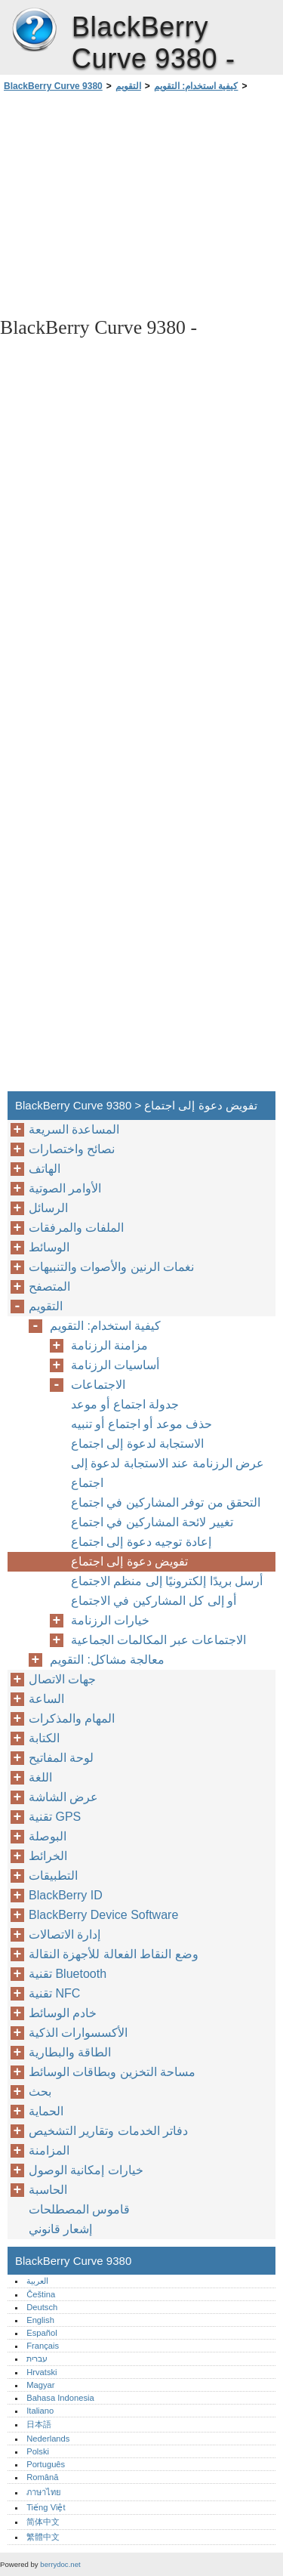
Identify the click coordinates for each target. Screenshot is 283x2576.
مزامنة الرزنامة (109, 1345)
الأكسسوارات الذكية (78, 2032)
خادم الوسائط (63, 2013)
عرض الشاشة (63, 1797)
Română (42, 2477)
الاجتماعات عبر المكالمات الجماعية (158, 1640)
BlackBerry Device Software (103, 1914)
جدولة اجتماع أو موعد (125, 1404)
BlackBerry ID (66, 1895)
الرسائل (48, 1208)
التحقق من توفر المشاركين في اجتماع (165, 1502)
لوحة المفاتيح (61, 1757)
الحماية (46, 2111)
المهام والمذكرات (72, 1718)
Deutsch (41, 2307)
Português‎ (45, 2464)
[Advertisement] (141, 203)
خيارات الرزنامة (110, 1620)
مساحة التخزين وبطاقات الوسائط (112, 2071)
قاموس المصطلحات (79, 2209)
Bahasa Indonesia (60, 2397)
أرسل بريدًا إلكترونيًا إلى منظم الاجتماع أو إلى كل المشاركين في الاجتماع (167, 1591)
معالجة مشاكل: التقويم (107, 1659)
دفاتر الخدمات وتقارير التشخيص (108, 2130)
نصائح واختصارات (72, 1149)
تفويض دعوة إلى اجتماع (129, 1561)
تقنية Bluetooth (67, 1973)
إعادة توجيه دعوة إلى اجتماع (141, 1541)
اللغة (40, 1777)
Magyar (40, 2384)
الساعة (46, 1698)
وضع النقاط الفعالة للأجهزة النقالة (113, 1954)
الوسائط (49, 1247)
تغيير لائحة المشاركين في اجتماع (152, 1522)
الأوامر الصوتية (65, 1188)
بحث (40, 2091)
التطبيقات (53, 1875)
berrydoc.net (60, 2564)
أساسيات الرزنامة (115, 1365)
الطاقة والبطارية (70, 2052)
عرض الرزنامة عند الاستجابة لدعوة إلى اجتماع (167, 1473)
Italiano (40, 2410)
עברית (37, 2358)
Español (41, 2332)
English (40, 2320)
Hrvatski (41, 2372)
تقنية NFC (54, 1993)
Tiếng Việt (45, 2507)
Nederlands (47, 2438)
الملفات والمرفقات (76, 1227)
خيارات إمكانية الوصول (86, 2170)
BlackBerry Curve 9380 (34, 30)
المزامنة (49, 2150)
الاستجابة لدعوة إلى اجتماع (137, 1443)
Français (42, 2345)
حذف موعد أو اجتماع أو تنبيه (141, 1424)
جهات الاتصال (62, 1679)
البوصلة (47, 1836)
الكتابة (44, 1738)
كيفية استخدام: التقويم (196, 86)
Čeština (40, 2294)
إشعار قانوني (60, 2229)
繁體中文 (43, 2536)
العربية (37, 2280)
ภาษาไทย (43, 2492)
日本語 (38, 2424)
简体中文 (43, 2521)
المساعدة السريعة (74, 1129)
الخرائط (48, 1855)
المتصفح (49, 1286)
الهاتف (44, 1168)
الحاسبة (48, 2189)
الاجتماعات (98, 1384)
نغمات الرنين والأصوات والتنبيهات (111, 1266)
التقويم (128, 86)
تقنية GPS (55, 1816)
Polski (37, 2451)
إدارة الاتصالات (64, 1934)
